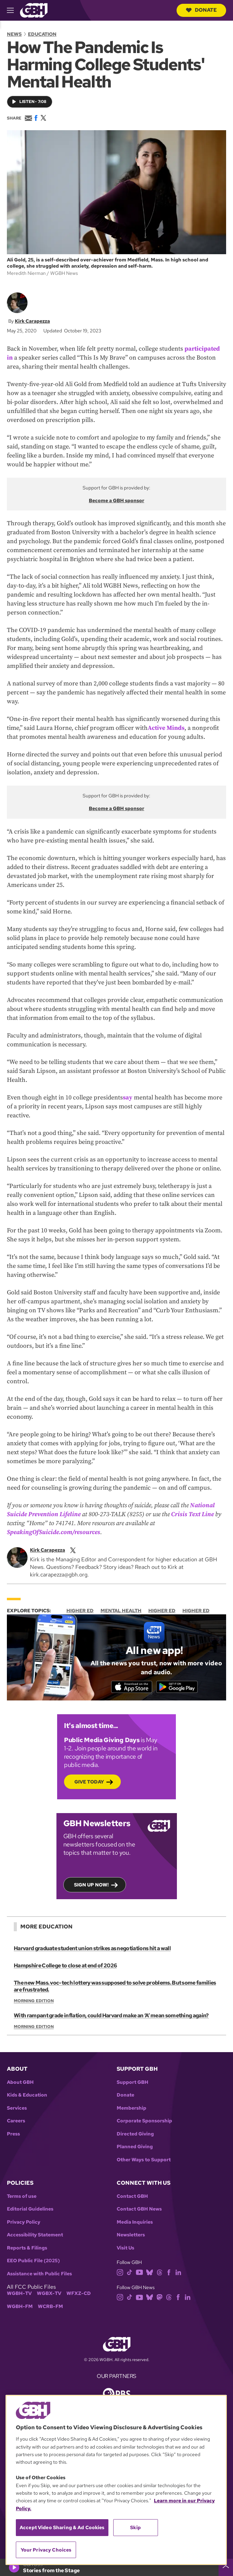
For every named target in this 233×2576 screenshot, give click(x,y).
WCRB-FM (50, 2307)
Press (13, 2135)
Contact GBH (132, 2197)
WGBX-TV (49, 2295)
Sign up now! (91, 1886)
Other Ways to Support (144, 2161)
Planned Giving (135, 2148)
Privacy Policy (23, 2223)
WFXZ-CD (78, 2295)
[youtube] (139, 2273)
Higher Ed (80, 1610)
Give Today (89, 1783)
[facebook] (169, 2273)
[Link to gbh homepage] (33, 9)
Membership (131, 2109)
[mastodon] (159, 2297)
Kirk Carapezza (32, 321)
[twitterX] (73, 1550)
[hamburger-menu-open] (13, 10)
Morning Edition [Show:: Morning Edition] (34, 2002)
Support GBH (132, 2083)
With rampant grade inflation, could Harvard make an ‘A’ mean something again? (110, 2016)
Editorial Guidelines (30, 2210)
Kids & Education (27, 2096)
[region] (116, 2480)
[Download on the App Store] (126, 1687)
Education (42, 34)
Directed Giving (135, 2135)
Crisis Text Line (192, 1514)
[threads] (159, 2273)
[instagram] (120, 2273)
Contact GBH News (139, 2210)
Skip (135, 2527)
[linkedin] (178, 2273)
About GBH (20, 2083)
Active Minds (166, 728)
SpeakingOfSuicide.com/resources (53, 1532)
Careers (16, 2122)
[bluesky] (149, 2273)
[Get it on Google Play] (182, 1687)
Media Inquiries (135, 2223)
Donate (201, 10)
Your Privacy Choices (46, 2550)
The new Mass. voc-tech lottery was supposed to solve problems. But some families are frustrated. (114, 1987)
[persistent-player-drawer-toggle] (226, 2567)
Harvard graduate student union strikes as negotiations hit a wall (91, 1949)
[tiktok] (130, 2273)
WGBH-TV (19, 2295)
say (128, 1097)
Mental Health (120, 1610)
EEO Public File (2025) (33, 2262)
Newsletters (131, 2236)
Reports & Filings (27, 2249)
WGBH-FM (20, 2307)
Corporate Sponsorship (144, 2122)
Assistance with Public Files (39, 2275)
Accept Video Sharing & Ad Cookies (62, 2527)
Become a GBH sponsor (116, 500)
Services (17, 2109)
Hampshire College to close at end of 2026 (65, 1966)
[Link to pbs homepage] (116, 2394)
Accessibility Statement (35, 2236)
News (14, 34)
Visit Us (125, 2249)
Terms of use (21, 2197)
